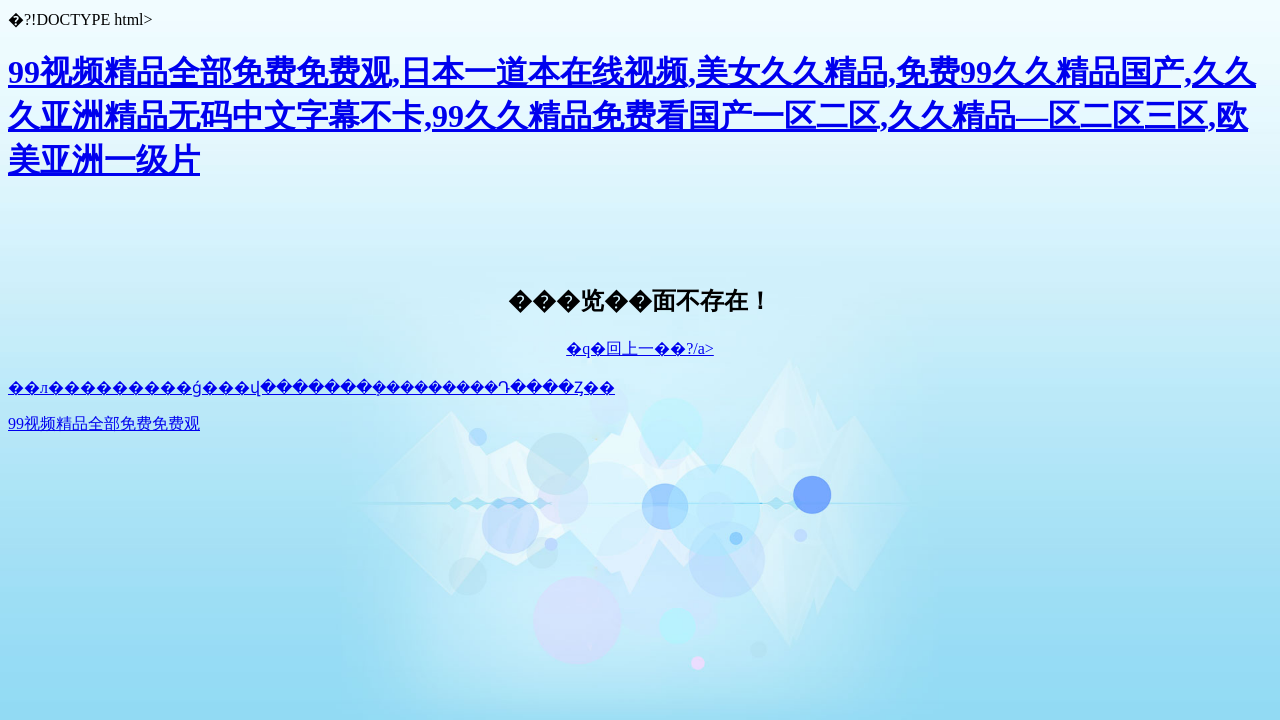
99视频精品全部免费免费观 (104, 423)
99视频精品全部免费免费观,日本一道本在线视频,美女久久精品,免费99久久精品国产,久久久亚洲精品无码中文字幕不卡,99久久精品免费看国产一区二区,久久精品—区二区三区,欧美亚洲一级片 (632, 116)
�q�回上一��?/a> (640, 348)
